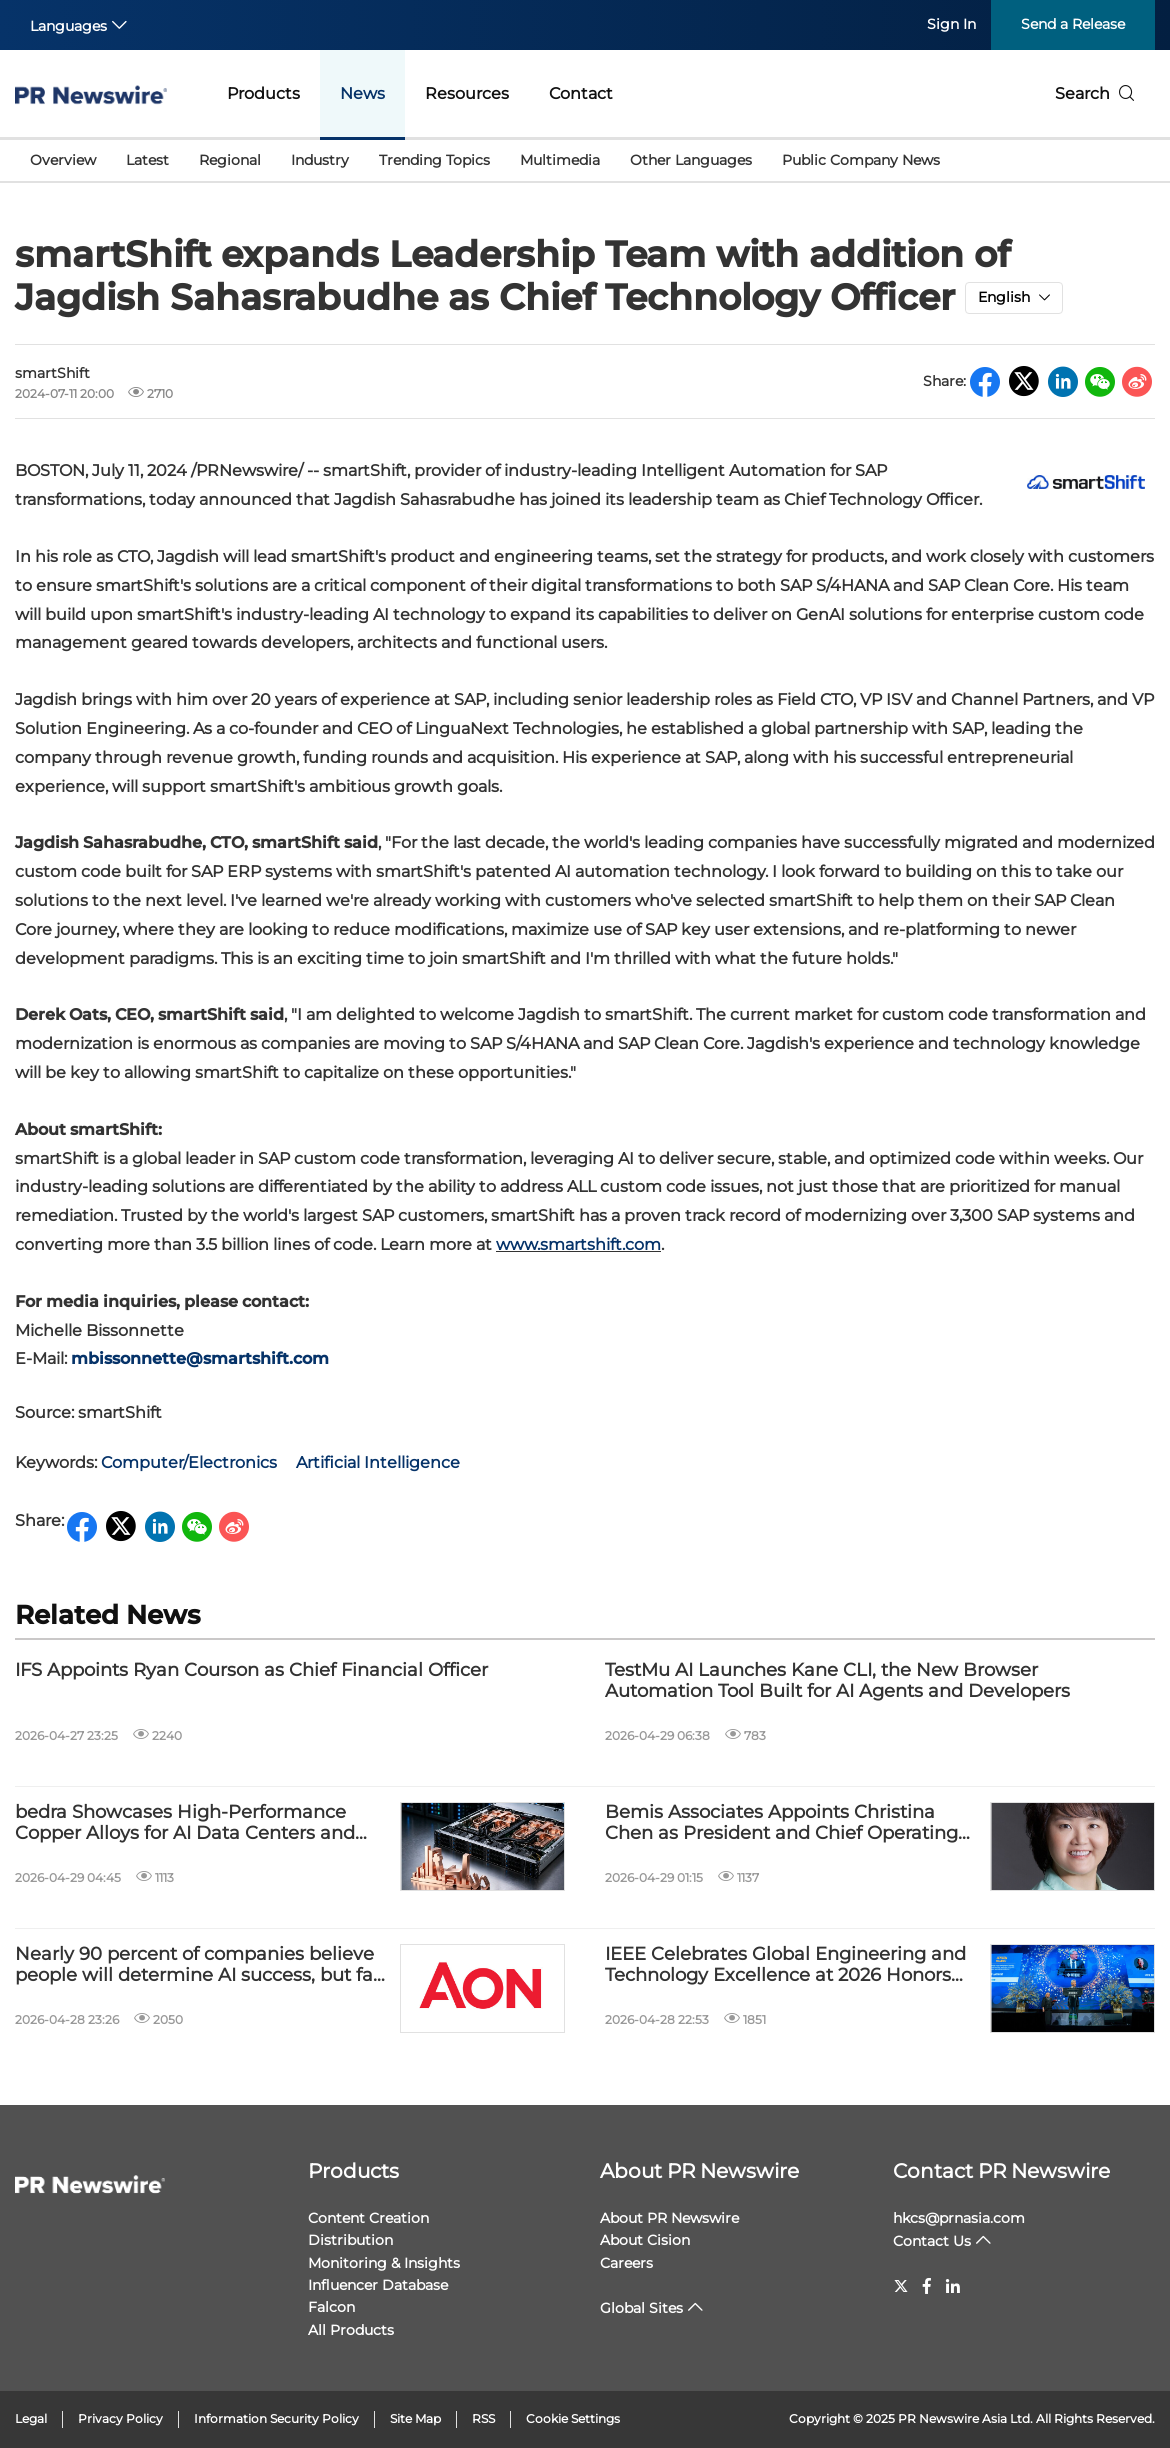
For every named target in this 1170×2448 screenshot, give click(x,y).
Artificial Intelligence (378, 1462)
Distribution (350, 2240)
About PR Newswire (699, 2171)
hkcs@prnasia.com (959, 2218)
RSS (483, 2418)
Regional (230, 160)
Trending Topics (434, 160)
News (362, 93)
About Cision (645, 2240)
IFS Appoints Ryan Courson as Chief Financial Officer (251, 1670)
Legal (31, 2418)
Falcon (331, 2307)
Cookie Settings (573, 2418)
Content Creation (368, 2218)
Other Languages (691, 160)
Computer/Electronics (189, 1462)
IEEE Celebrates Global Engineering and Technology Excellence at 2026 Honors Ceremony (785, 1965)
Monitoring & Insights (384, 2263)
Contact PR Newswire (1001, 2171)
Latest (147, 160)
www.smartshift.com (578, 1244)
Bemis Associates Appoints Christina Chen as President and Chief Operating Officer (781, 1823)
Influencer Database (378, 2285)
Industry (320, 160)
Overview (63, 160)
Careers (626, 2263)
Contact (581, 93)
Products (263, 93)
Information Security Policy (276, 2418)
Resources (467, 93)
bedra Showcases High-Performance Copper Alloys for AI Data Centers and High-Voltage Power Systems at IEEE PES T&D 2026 (202, 1823)
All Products (351, 2330)
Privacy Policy (120, 2418)
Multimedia (560, 160)
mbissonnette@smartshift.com (200, 1358)
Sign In (951, 24)
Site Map (415, 2418)
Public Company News (861, 160)
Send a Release (1073, 24)
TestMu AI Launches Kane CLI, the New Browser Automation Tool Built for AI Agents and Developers (837, 1681)
